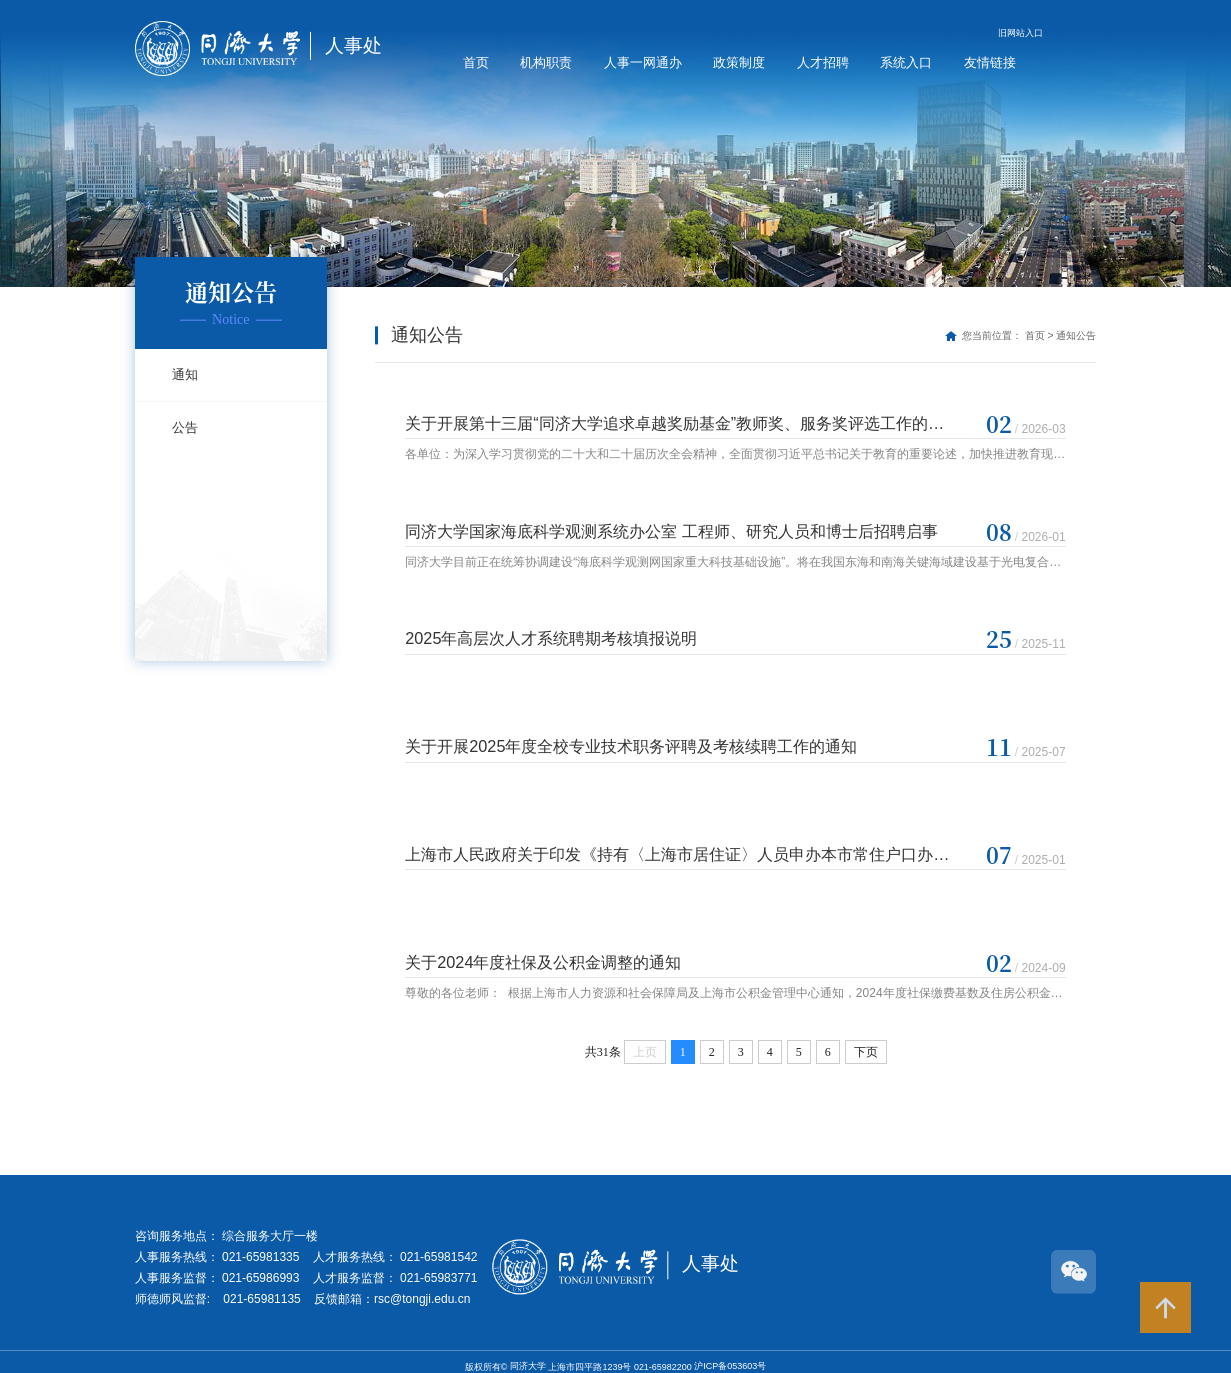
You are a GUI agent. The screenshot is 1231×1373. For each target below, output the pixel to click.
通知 (185, 374)
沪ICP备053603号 (730, 1355)
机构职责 (546, 62)
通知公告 (1076, 335)
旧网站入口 (1020, 33)
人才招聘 (823, 62)
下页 (866, 1041)
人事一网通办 (643, 62)
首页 (476, 62)
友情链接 (990, 62)
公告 (185, 427)
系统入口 (906, 62)
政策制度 (739, 62)
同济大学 (529, 1355)
